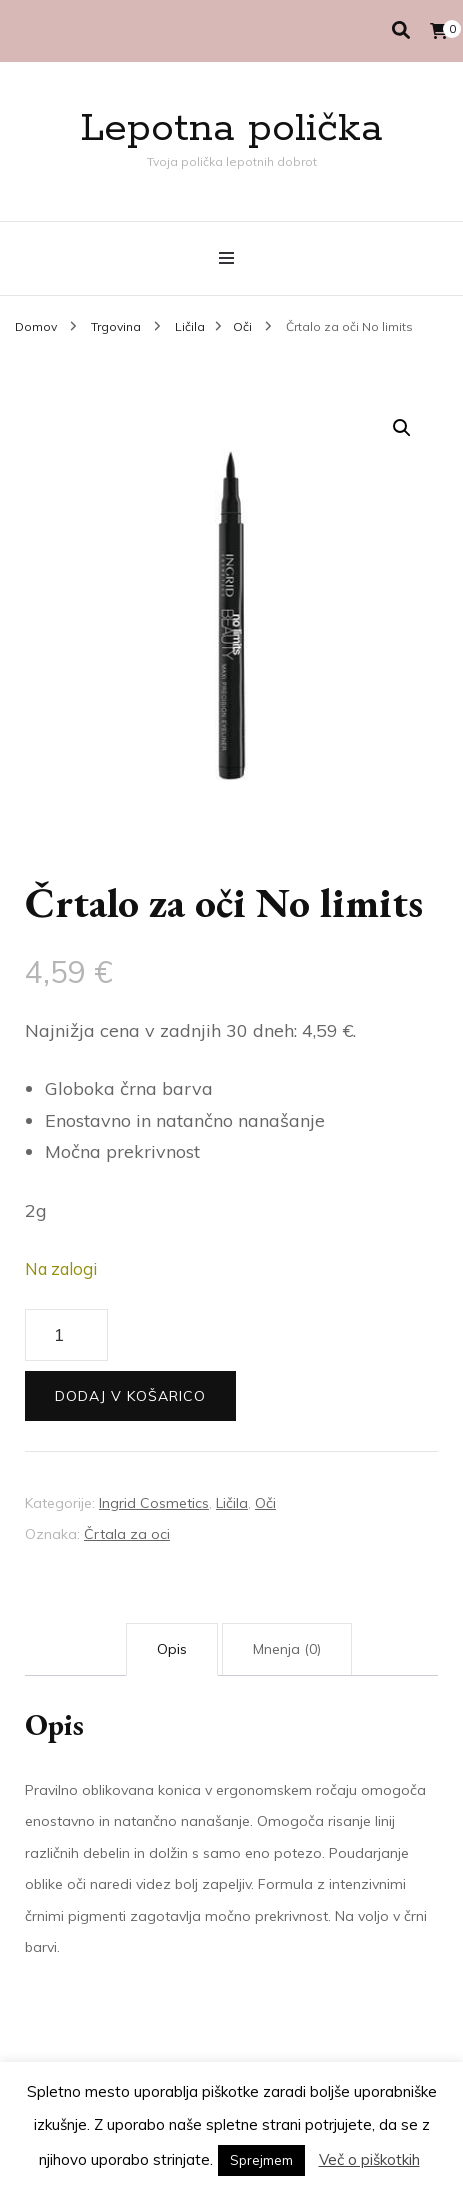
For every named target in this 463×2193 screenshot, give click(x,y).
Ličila (232, 1503)
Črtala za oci (127, 1534)
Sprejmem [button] (261, 2160)
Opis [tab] (172, 1649)
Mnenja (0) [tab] (287, 1649)
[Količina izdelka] (66, 1335)
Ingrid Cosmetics (154, 1503)
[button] (402, 428)
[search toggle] (401, 30)
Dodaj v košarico (130, 1396)
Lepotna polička (231, 128)
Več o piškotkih (369, 2159)
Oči (265, 1503)
